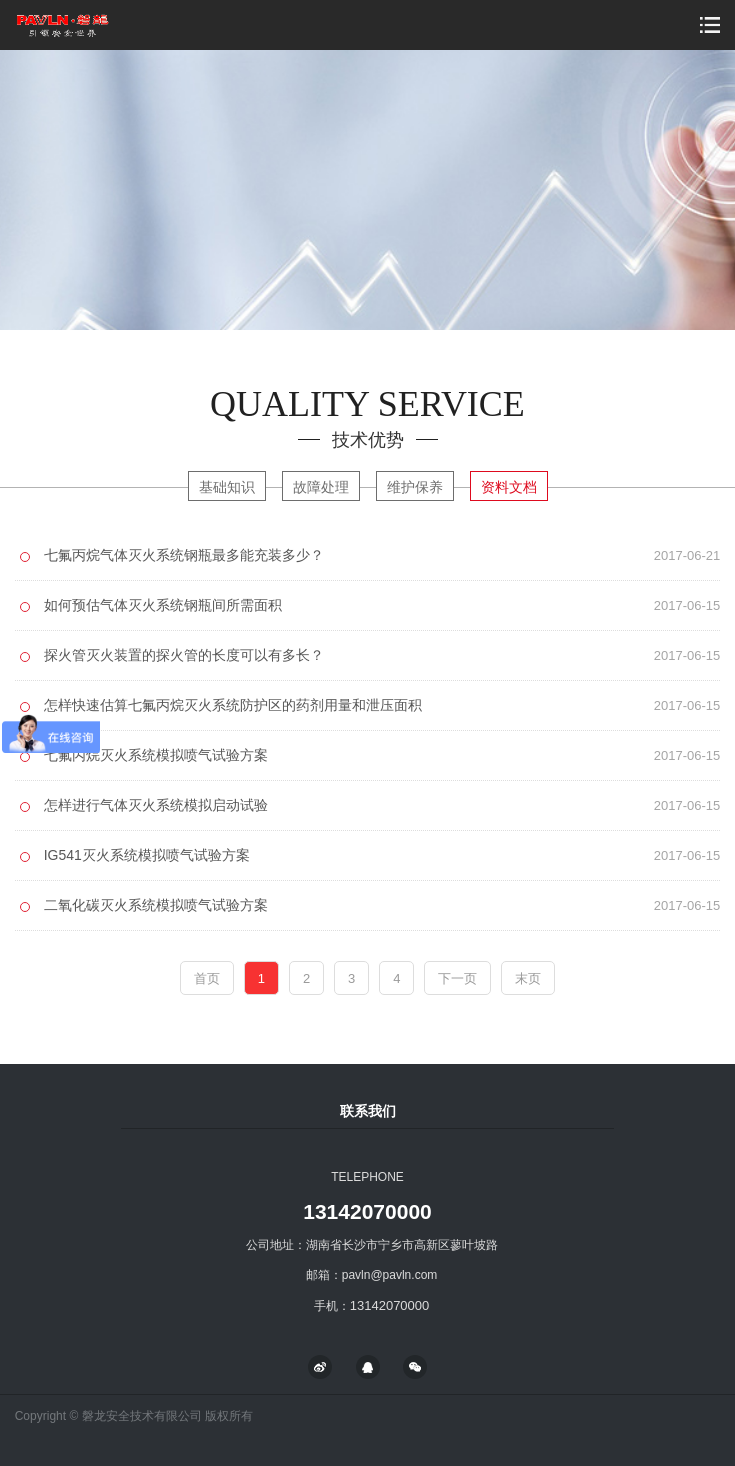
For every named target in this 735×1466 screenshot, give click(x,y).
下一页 (457, 978)
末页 (528, 978)
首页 (207, 978)
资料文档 (509, 487)
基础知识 (227, 487)
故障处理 (321, 487)
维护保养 (415, 487)
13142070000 (367, 1211)
